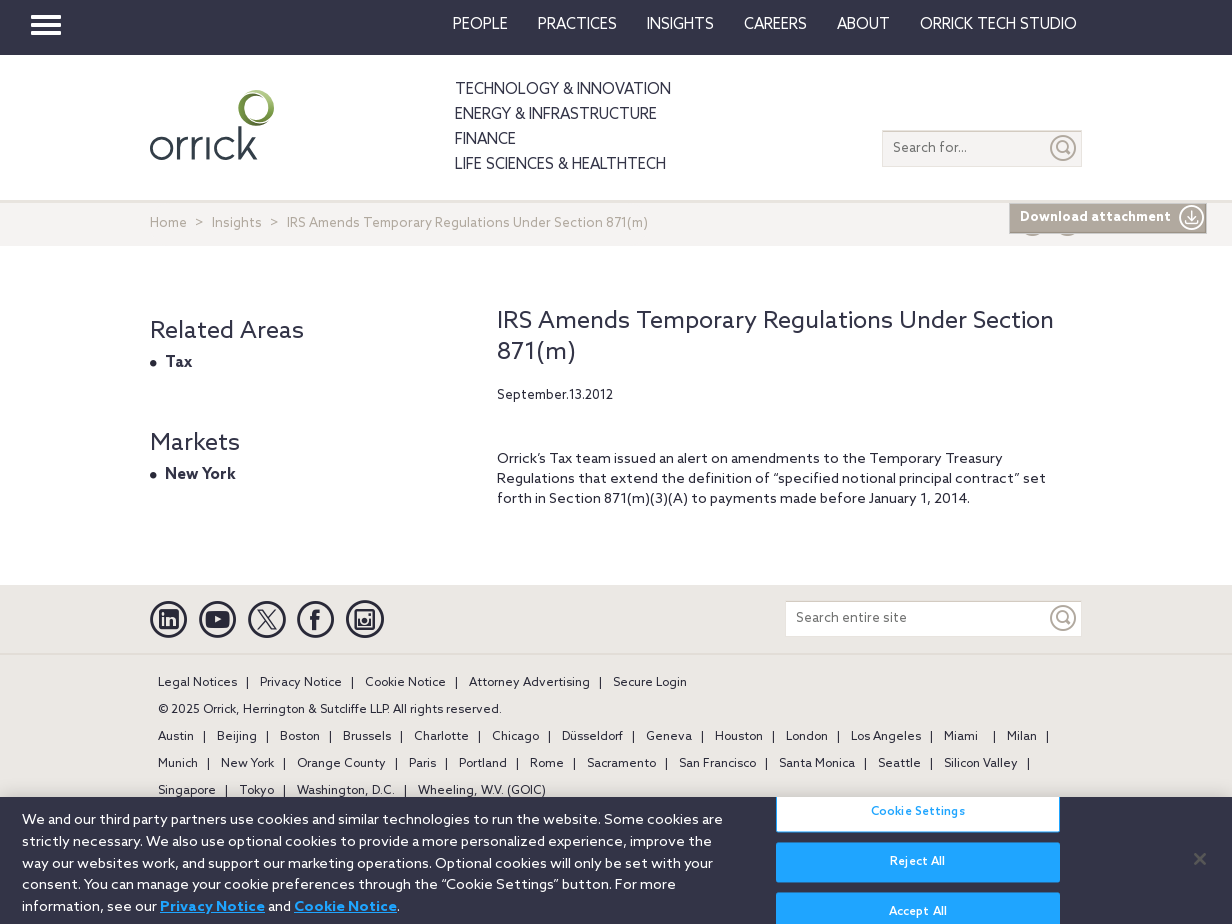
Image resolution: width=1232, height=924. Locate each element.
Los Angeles (886, 737)
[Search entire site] (916, 618)
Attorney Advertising (529, 683)
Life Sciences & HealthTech (560, 165)
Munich (178, 764)
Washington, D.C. (346, 791)
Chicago (515, 737)
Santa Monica (817, 764)
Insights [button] (680, 25)
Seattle (899, 764)
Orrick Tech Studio (998, 25)
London (807, 737)
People (480, 25)
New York (200, 475)
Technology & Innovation (563, 90)
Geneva (669, 737)
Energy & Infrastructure (556, 115)
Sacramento (621, 764)
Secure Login (650, 683)
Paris (422, 764)
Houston (739, 737)
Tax (178, 363)
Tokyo (256, 791)
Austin (176, 737)
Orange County (341, 764)
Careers (775, 25)
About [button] (863, 25)
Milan (1022, 737)
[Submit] (1064, 148)
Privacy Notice (301, 683)
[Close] (1200, 868)
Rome (547, 764)
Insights (237, 223)
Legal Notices (197, 683)
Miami (961, 737)
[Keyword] (1064, 618)
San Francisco (717, 764)
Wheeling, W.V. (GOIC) (482, 791)
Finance (485, 140)
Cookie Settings (918, 822)
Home (168, 223)
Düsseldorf (592, 737)
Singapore (187, 791)
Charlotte (441, 737)
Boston (300, 737)
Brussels (367, 737)
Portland (483, 764)
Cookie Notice (405, 683)
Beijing (237, 737)
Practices (577, 25)
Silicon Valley (981, 764)
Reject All (917, 872)
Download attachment (1112, 218)
